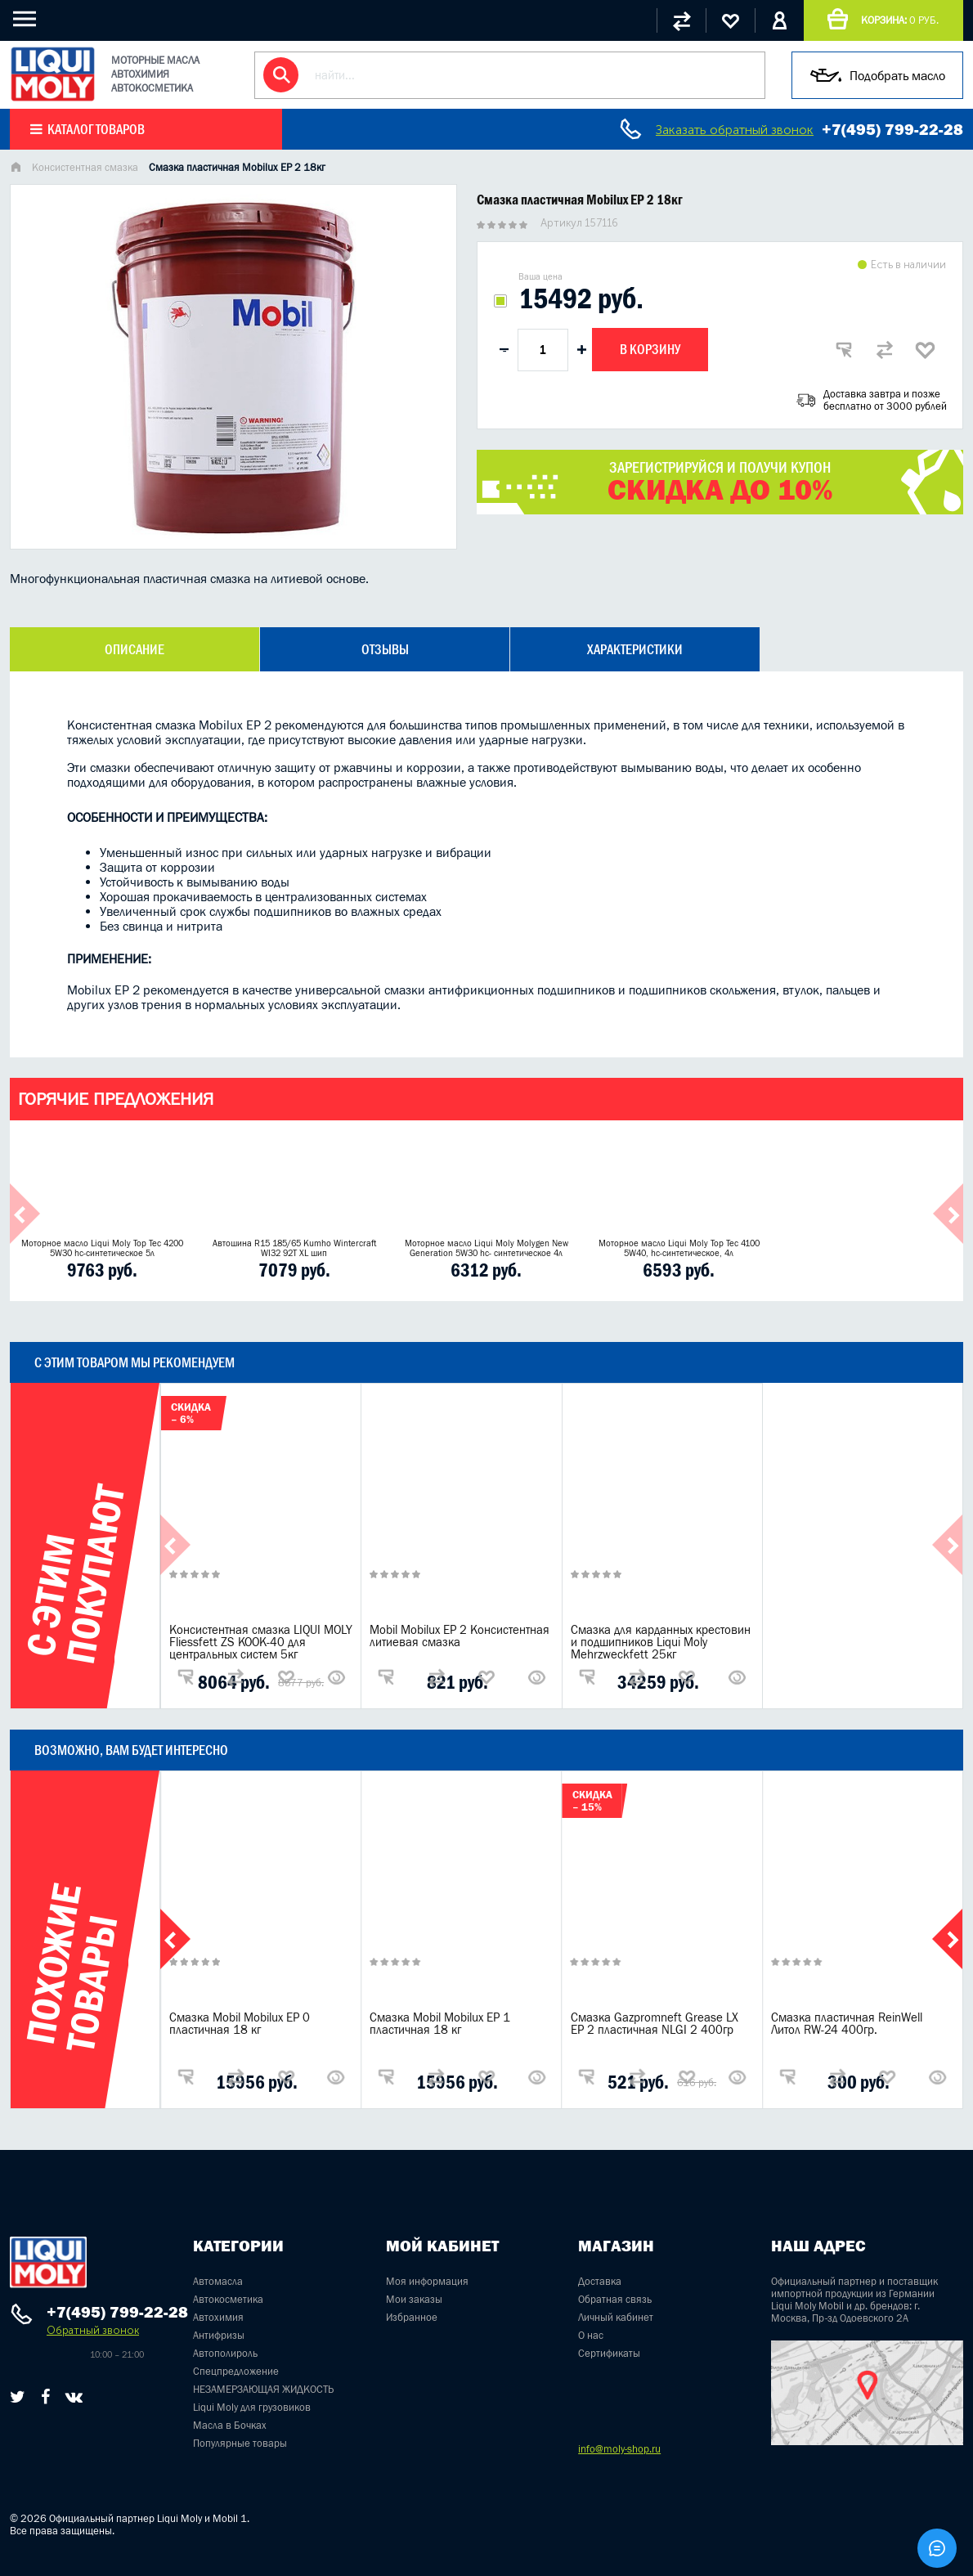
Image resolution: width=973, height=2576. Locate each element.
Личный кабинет (615, 2317)
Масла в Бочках (230, 2425)
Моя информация (427, 2281)
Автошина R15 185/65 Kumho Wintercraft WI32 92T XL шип (294, 1248)
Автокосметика (228, 2299)
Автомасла (218, 2281)
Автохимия (218, 2317)
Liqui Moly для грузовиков (252, 2407)
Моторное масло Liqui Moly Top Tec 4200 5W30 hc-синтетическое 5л (102, 1248)
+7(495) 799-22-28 (892, 129)
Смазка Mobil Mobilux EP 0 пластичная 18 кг (239, 2023)
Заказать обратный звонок (735, 129)
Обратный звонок (93, 2330)
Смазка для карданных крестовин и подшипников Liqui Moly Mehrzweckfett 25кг (661, 1641)
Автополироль (225, 2353)
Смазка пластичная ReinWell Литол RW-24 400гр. (846, 2023)
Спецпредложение (236, 2371)
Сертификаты (609, 2353)
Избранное (411, 2317)
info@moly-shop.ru (619, 2449)
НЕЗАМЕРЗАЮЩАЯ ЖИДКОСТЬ (263, 2389)
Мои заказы (414, 2299)
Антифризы (218, 2335)
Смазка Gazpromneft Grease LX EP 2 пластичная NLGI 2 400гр (654, 2023)
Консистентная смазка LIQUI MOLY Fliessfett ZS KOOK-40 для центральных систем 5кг (260, 1641)
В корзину (650, 349)
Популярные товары (240, 2443)
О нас (590, 2335)
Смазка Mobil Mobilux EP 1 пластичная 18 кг (440, 2023)
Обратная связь (615, 2299)
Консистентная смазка (85, 167)
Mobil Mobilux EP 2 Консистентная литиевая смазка (459, 1635)
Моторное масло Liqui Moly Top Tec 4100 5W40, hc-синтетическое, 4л (679, 1248)
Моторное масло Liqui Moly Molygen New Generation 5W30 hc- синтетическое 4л (486, 1248)
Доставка (599, 2281)
